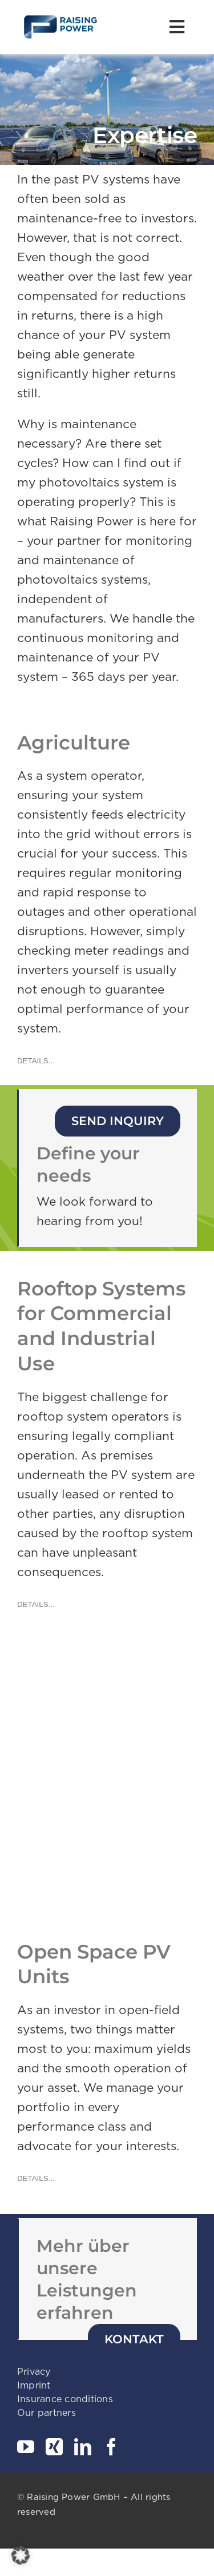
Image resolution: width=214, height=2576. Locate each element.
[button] (20, 2555)
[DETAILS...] (36, 1060)
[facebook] (111, 2446)
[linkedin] (82, 2446)
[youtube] (25, 2446)
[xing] (54, 2446)
